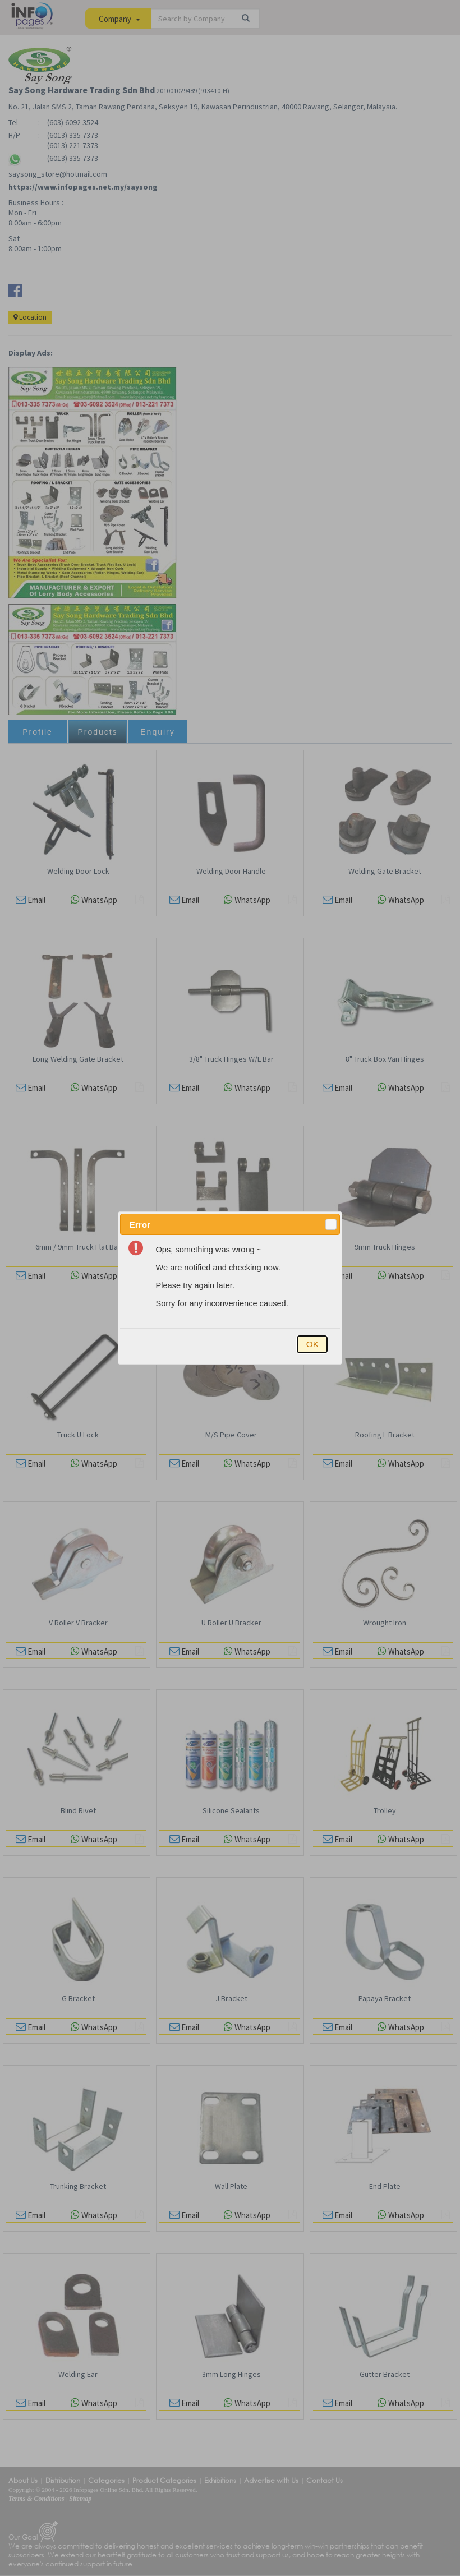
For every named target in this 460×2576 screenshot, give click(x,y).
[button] (331, 1224)
